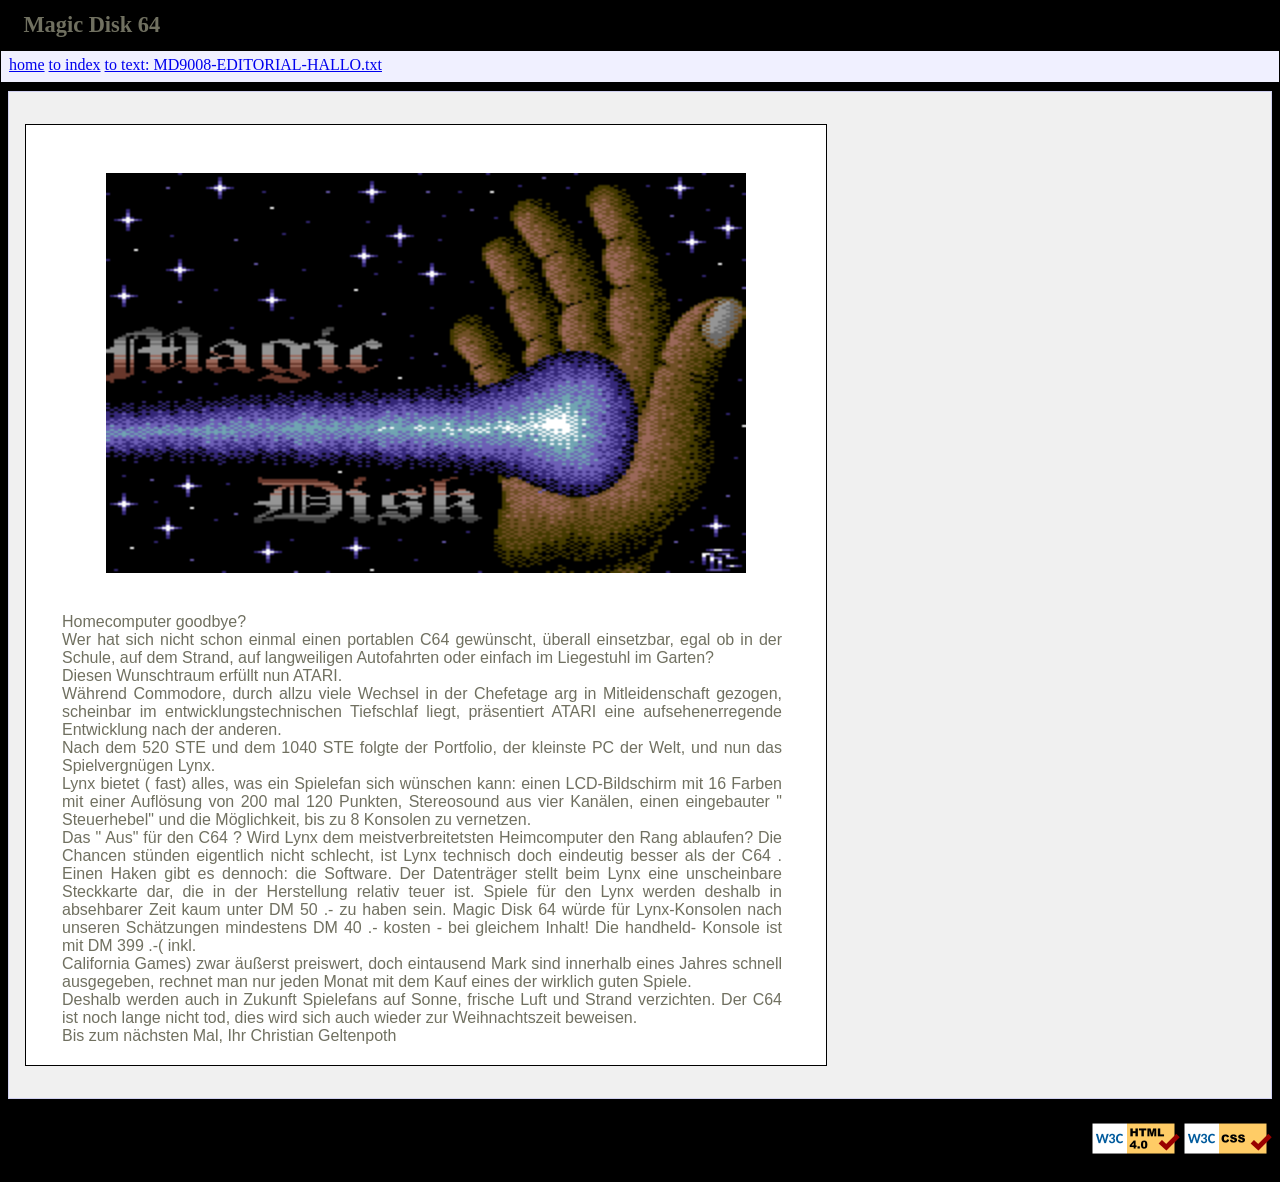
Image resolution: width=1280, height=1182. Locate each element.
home (27, 64)
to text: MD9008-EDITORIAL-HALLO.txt (243, 64)
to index (75, 64)
